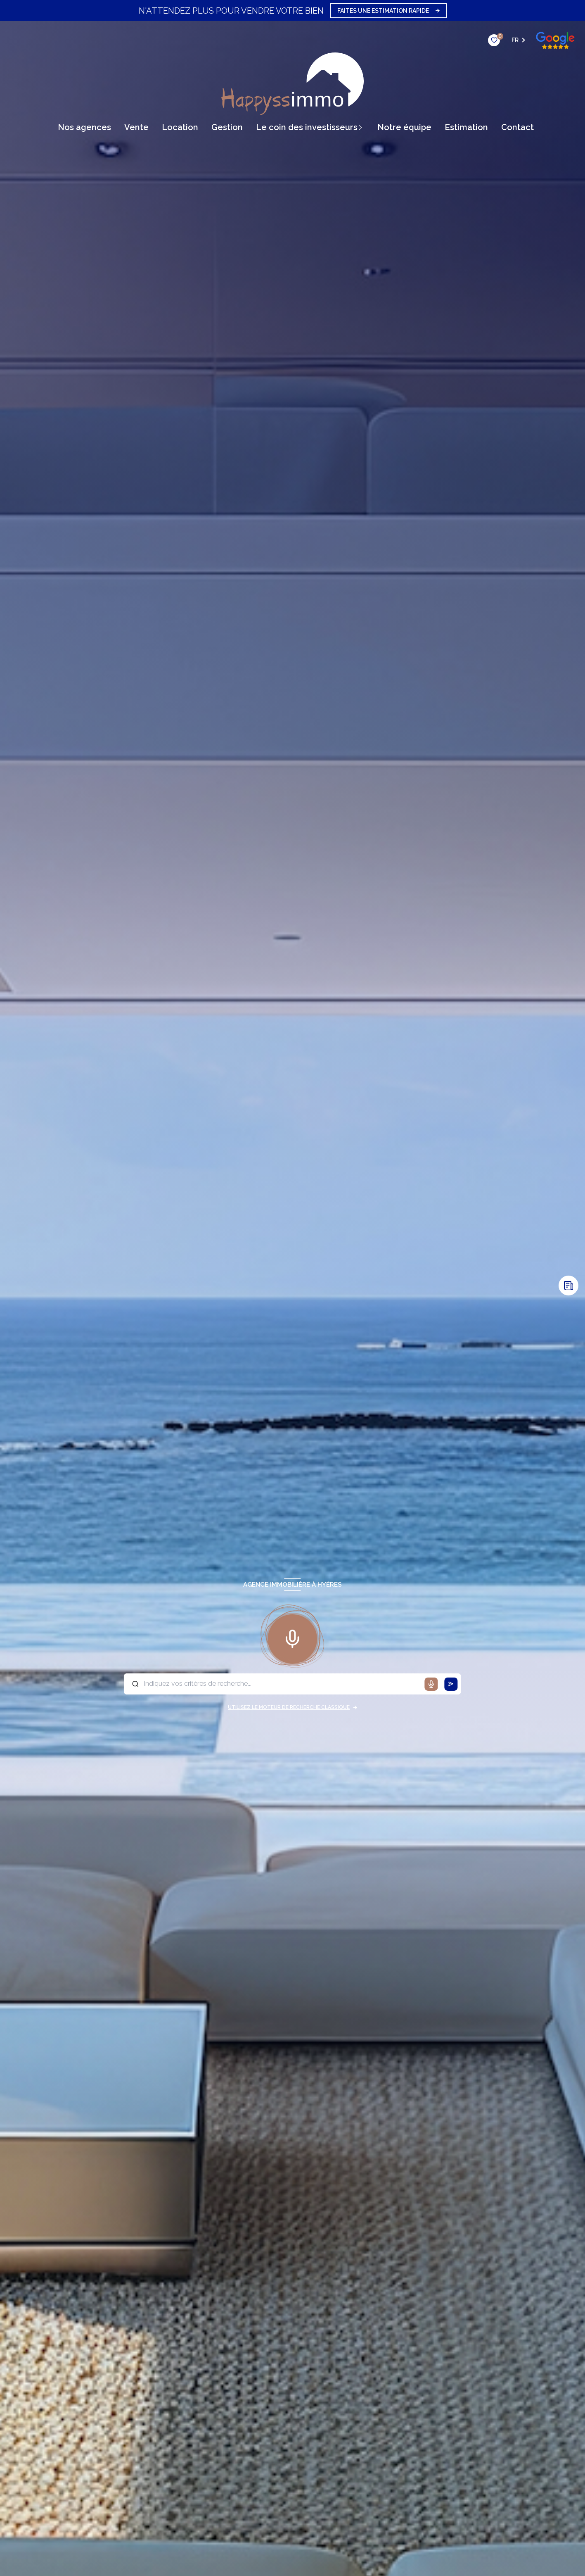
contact (517, 127)
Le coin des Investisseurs (307, 127)
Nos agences (84, 127)
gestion (227, 127)
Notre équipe (404, 127)
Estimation (466, 127)
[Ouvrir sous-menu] (363, 127)
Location (180, 127)
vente (136, 127)
